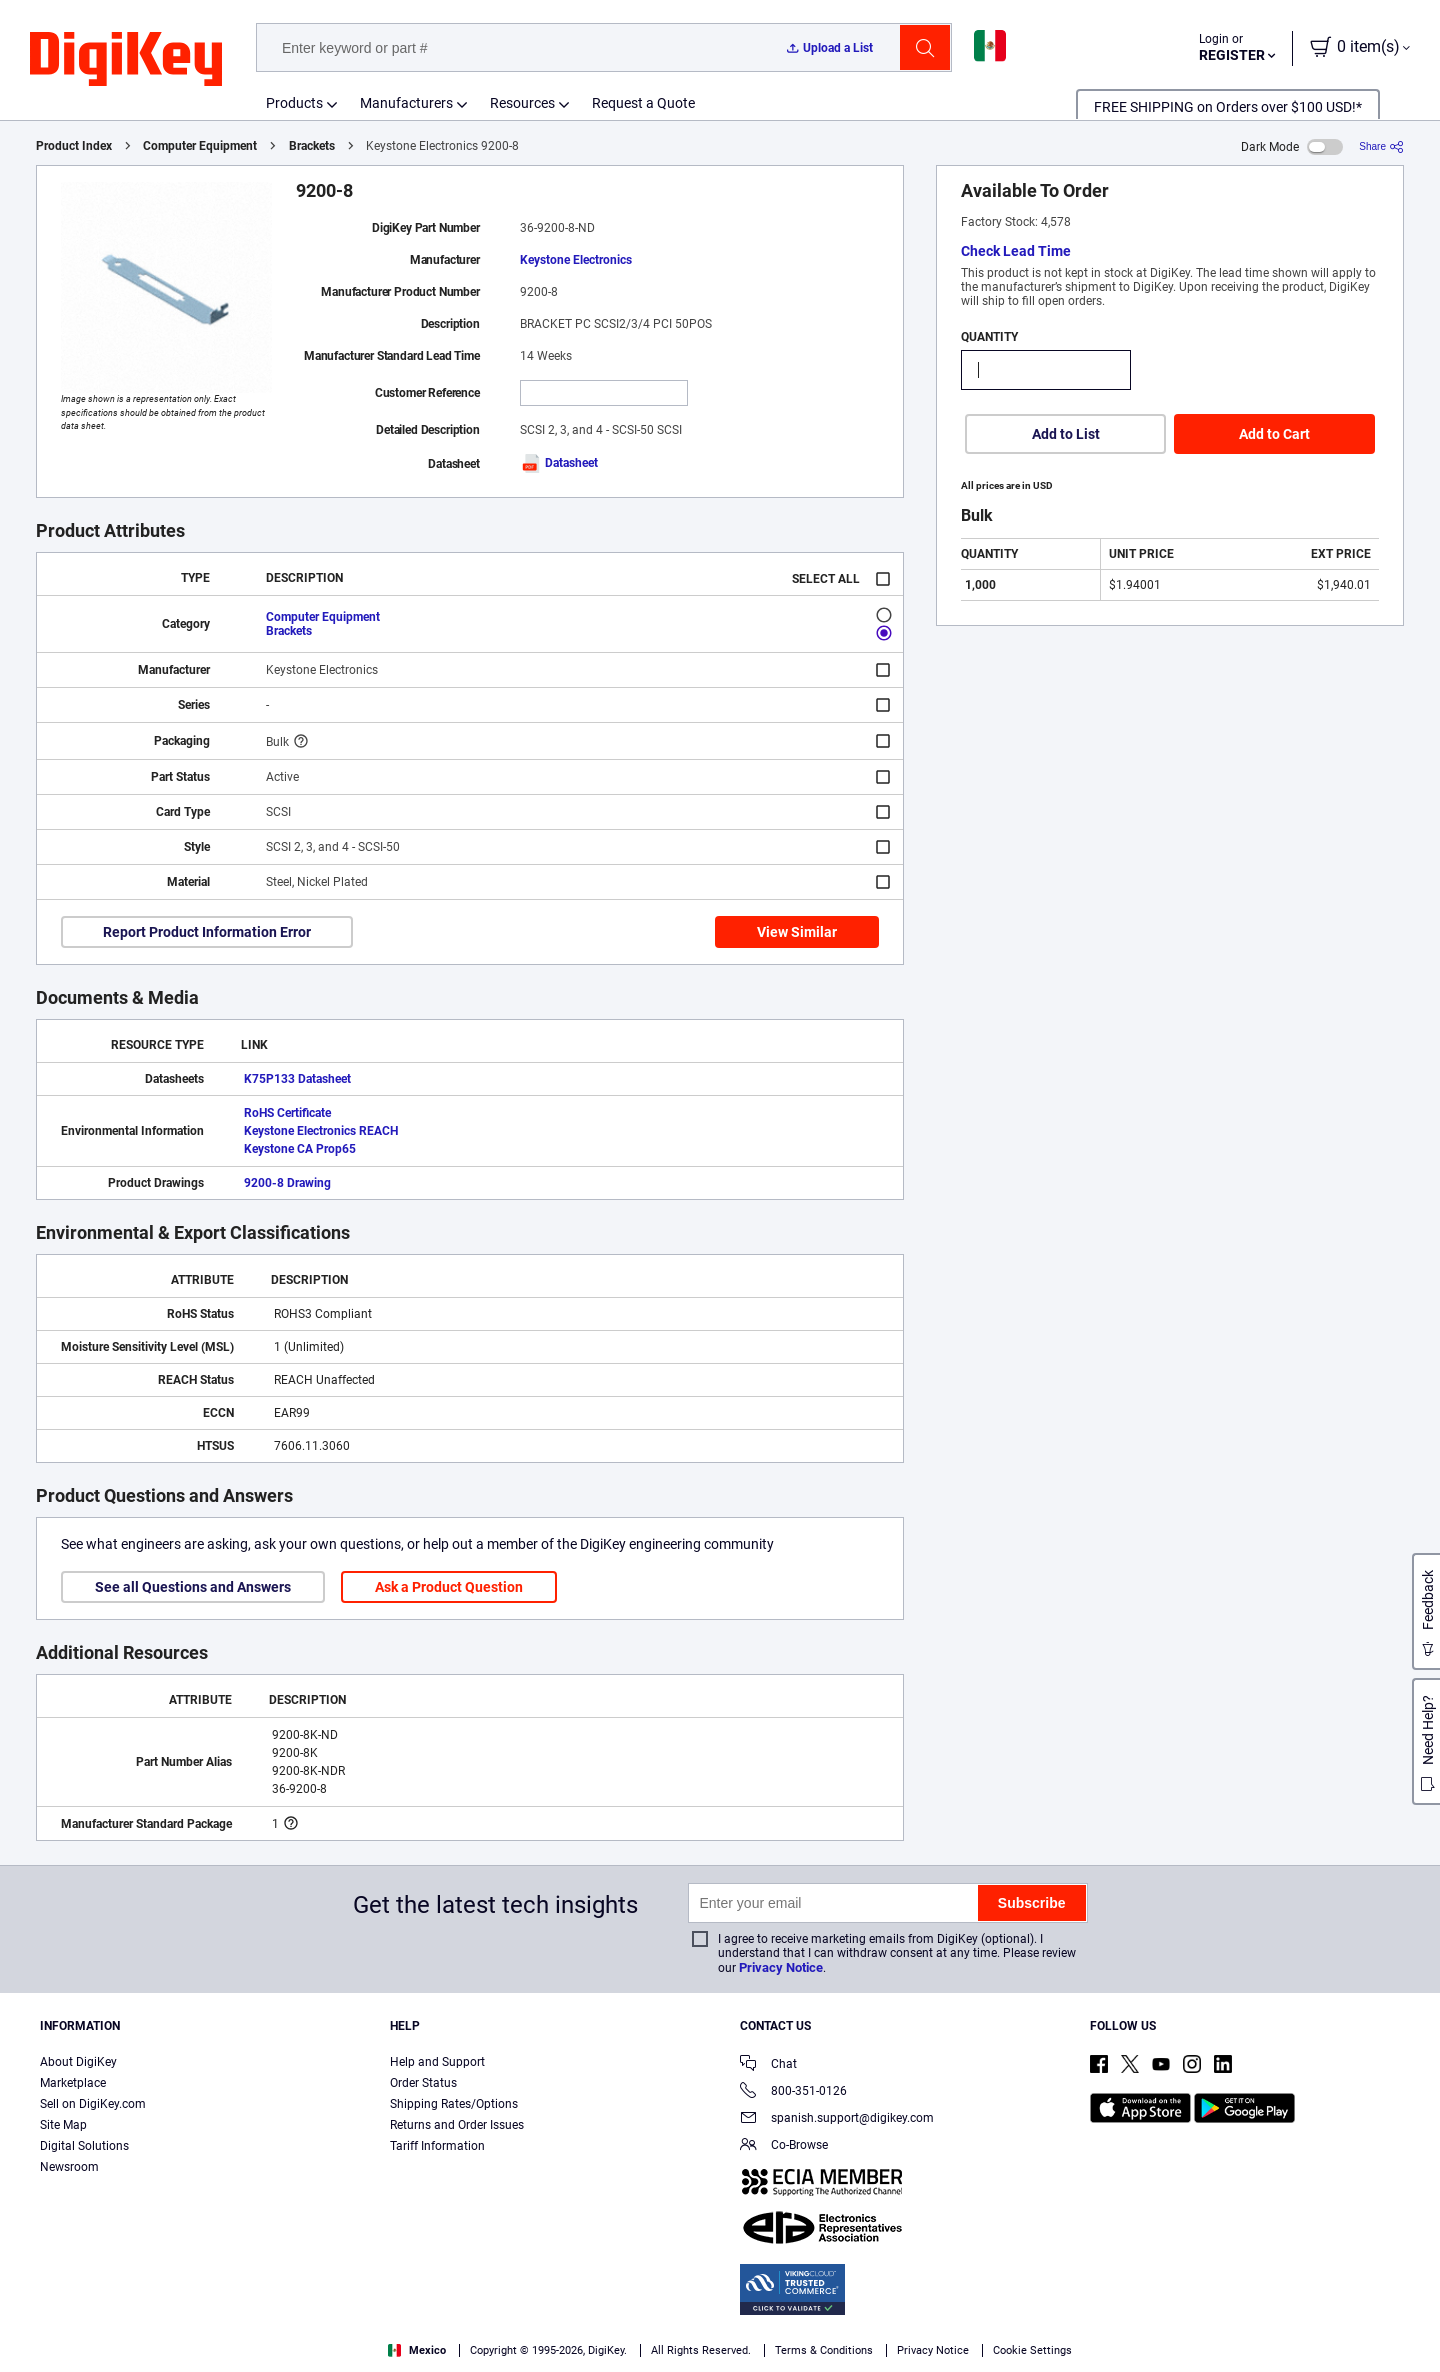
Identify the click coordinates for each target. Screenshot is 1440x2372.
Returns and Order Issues (457, 2125)
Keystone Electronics (576, 260)
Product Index (74, 146)
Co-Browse (784, 2146)
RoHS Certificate (287, 1113)
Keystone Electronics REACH (321, 1131)
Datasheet (559, 463)
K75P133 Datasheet (297, 1079)
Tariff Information (437, 2146)
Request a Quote (643, 103)
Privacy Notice (781, 1967)
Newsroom (69, 2167)
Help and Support (437, 2062)
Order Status (423, 2083)
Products (294, 103)
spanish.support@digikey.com (837, 2119)
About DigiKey (78, 2062)
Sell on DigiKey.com (93, 2104)
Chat (768, 2065)
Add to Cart (1274, 434)
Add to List (1066, 434)
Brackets (312, 146)
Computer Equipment (200, 146)
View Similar (797, 932)
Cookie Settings (1032, 2350)
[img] (126, 60)
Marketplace (73, 2083)
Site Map (63, 2125)
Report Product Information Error (207, 932)
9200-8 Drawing (287, 1183)
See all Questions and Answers (193, 1587)
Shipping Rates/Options (454, 2104)
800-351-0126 (793, 2092)
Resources (522, 103)
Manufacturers (406, 103)
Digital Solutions (84, 2146)
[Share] (1381, 146)
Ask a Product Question (449, 1587)
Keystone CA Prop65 (300, 1149)
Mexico (417, 2350)
